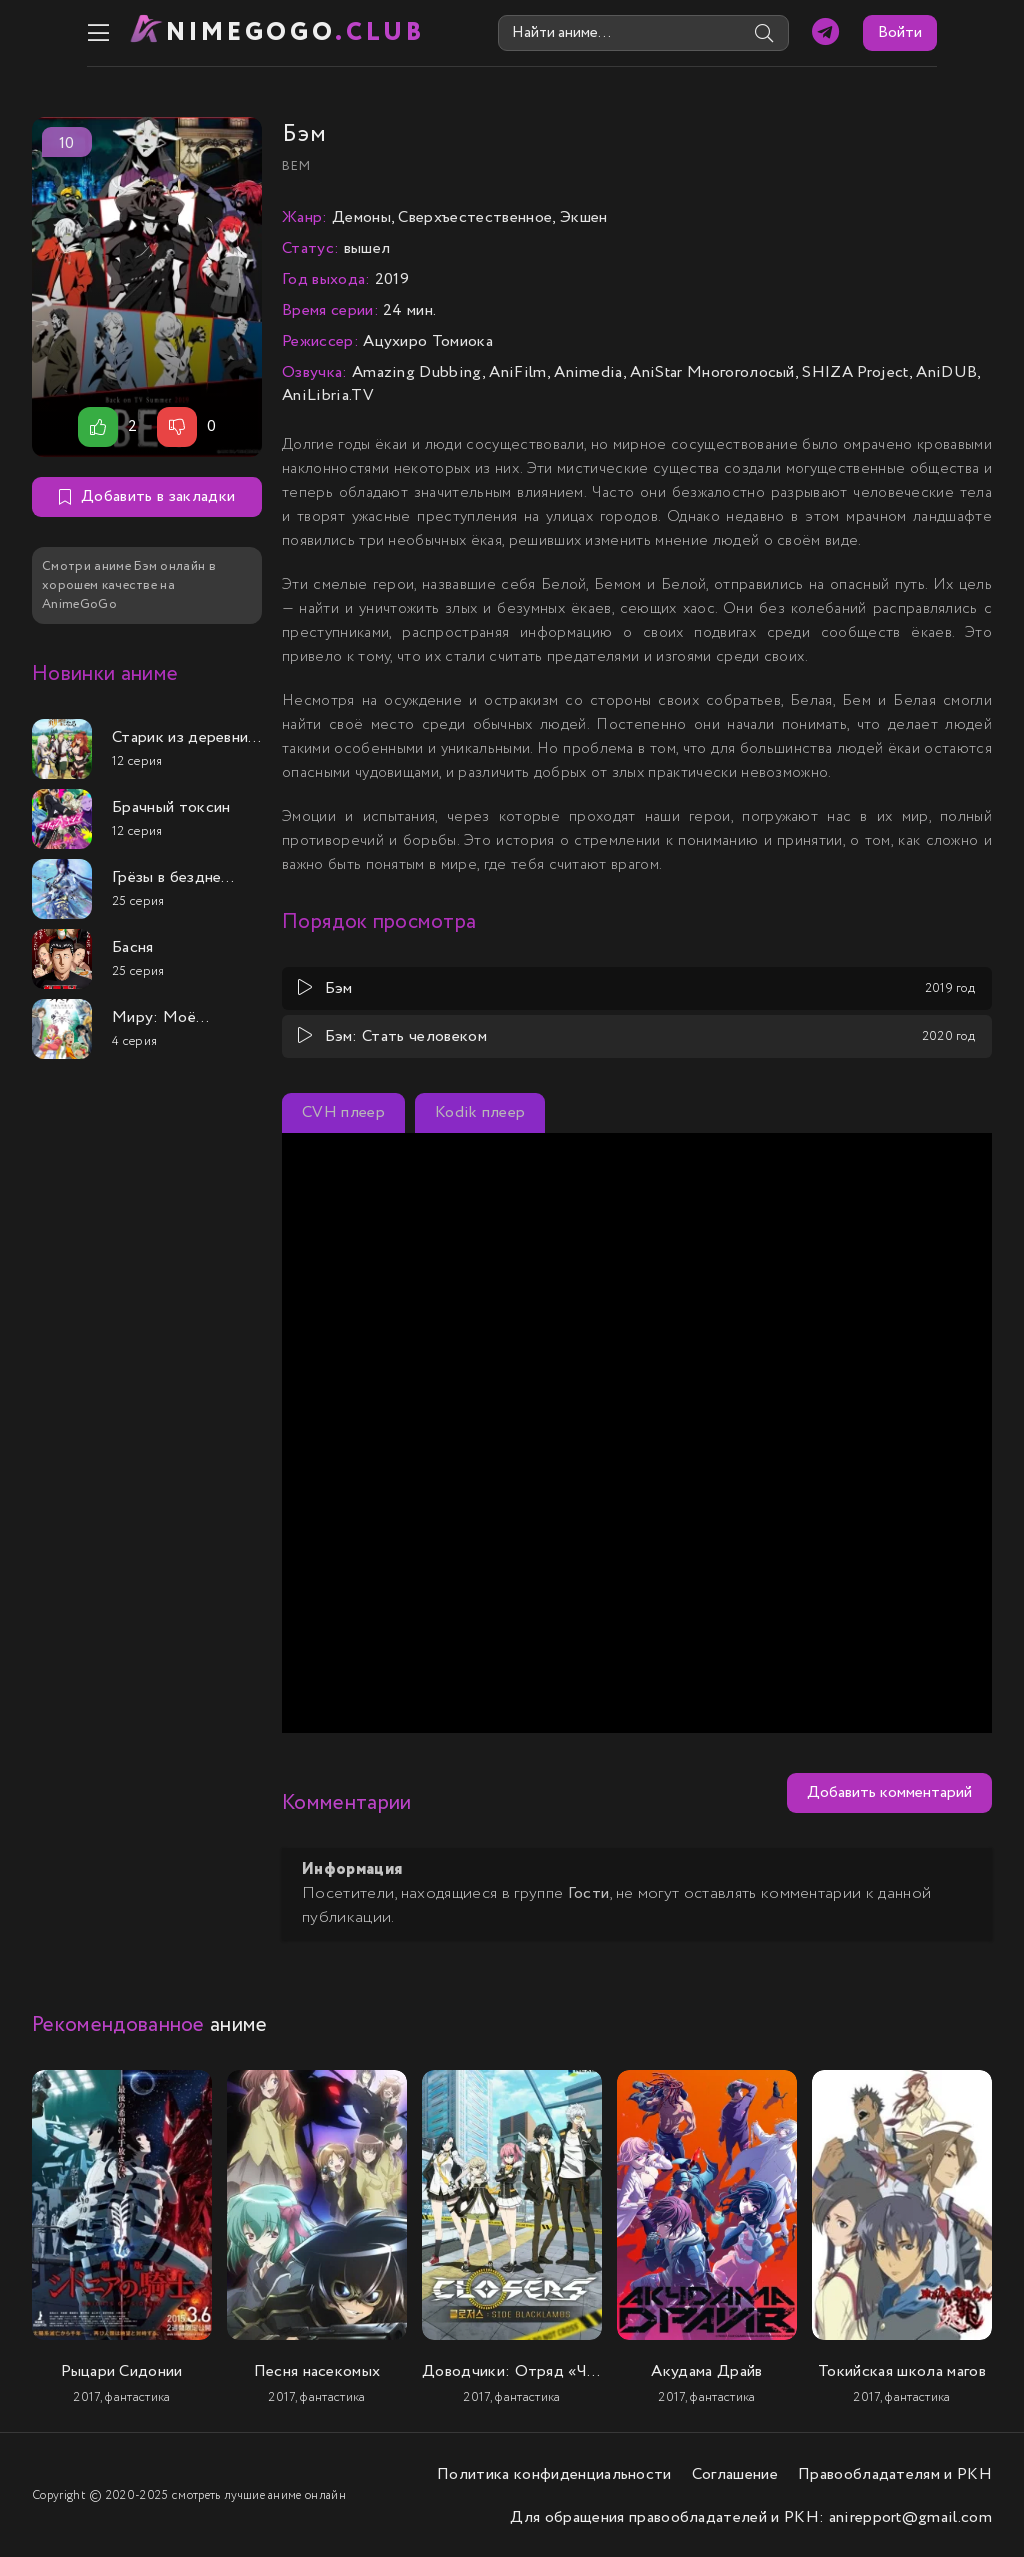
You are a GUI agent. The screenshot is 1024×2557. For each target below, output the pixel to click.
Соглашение (735, 2472)
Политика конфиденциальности (554, 2472)
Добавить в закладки (147, 495)
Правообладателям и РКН (895, 2472)
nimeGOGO (243, 32)
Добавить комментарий (889, 1791)
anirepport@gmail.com (910, 2515)
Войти (955, 32)
